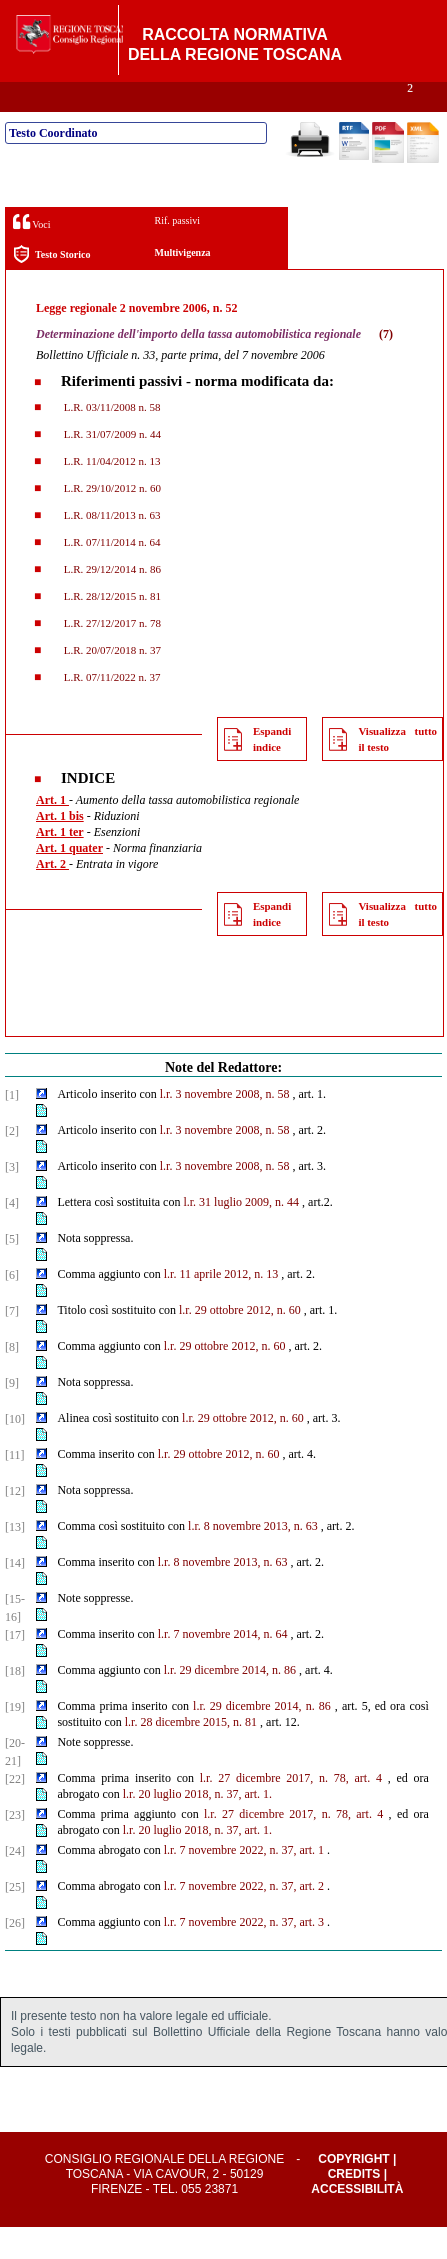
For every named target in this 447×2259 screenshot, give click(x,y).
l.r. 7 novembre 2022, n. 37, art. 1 (244, 1882)
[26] (15, 1955)
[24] (15, 1883)
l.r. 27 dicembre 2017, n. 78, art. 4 (291, 1810)
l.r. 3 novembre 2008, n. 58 (225, 1126)
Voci (31, 253)
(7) (386, 366)
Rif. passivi (177, 252)
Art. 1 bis (60, 848)
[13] (15, 1559)
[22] (15, 1811)
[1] (12, 1127)
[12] (15, 1523)
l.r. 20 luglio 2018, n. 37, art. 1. (197, 1862)
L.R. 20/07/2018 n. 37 (111, 682)
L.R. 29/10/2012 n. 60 (111, 520)
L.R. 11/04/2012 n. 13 (111, 493)
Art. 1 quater (69, 880)
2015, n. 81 (230, 1754)
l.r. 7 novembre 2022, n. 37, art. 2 (244, 1918)
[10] (15, 1451)
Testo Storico (51, 286)
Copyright (353, 2191)
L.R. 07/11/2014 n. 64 (111, 574)
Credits (354, 2206)
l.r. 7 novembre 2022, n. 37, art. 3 (244, 1954)
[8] (12, 1379)
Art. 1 (52, 832)
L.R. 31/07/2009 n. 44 (111, 466)
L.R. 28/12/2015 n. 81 (111, 628)
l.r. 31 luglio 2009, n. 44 (241, 1234)
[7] (12, 1343)
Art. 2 (52, 896)
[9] (12, 1415)
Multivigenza (182, 284)
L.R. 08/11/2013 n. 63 (111, 547)
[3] (12, 1199)
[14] (15, 1595)
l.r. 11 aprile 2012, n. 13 (221, 1306)
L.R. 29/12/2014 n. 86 (111, 601)
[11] (15, 1487)
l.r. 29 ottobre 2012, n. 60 (240, 1342)
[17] (15, 1667)
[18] (15, 1703)
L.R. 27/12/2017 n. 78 (111, 655)
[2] (12, 1163)
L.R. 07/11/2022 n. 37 (111, 709)
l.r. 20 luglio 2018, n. (173, 1826)
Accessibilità (357, 2221)
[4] (12, 1235)
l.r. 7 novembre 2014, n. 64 (223, 1666)
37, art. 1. (249, 1826)
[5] (12, 1271)
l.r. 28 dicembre (162, 1754)
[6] (12, 1307)
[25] (15, 1919)
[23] (15, 1847)
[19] (15, 1739)
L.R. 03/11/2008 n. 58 (111, 439)
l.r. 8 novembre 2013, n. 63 (253, 1558)
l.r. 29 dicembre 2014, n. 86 (230, 1702)
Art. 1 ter (60, 864)
